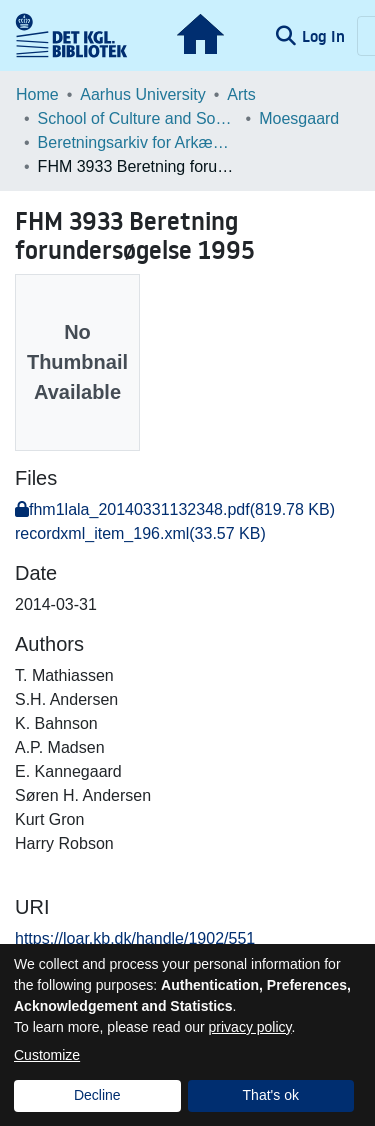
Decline (97, 1095)
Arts (241, 94)
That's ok (271, 1095)
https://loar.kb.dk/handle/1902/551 (135, 938)
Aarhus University (142, 94)
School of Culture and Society (138, 118)
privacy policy (250, 1027)
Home (37, 94)
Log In (325, 36)
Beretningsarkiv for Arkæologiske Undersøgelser (138, 142)
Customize (47, 1055)
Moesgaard (299, 118)
